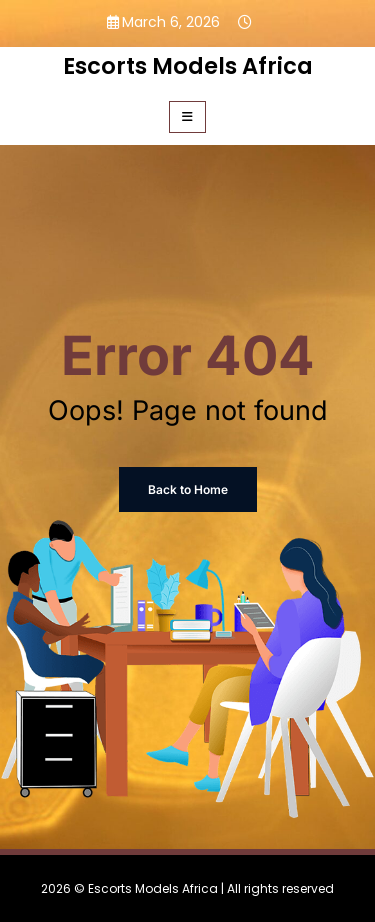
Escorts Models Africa (188, 66)
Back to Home (188, 489)
